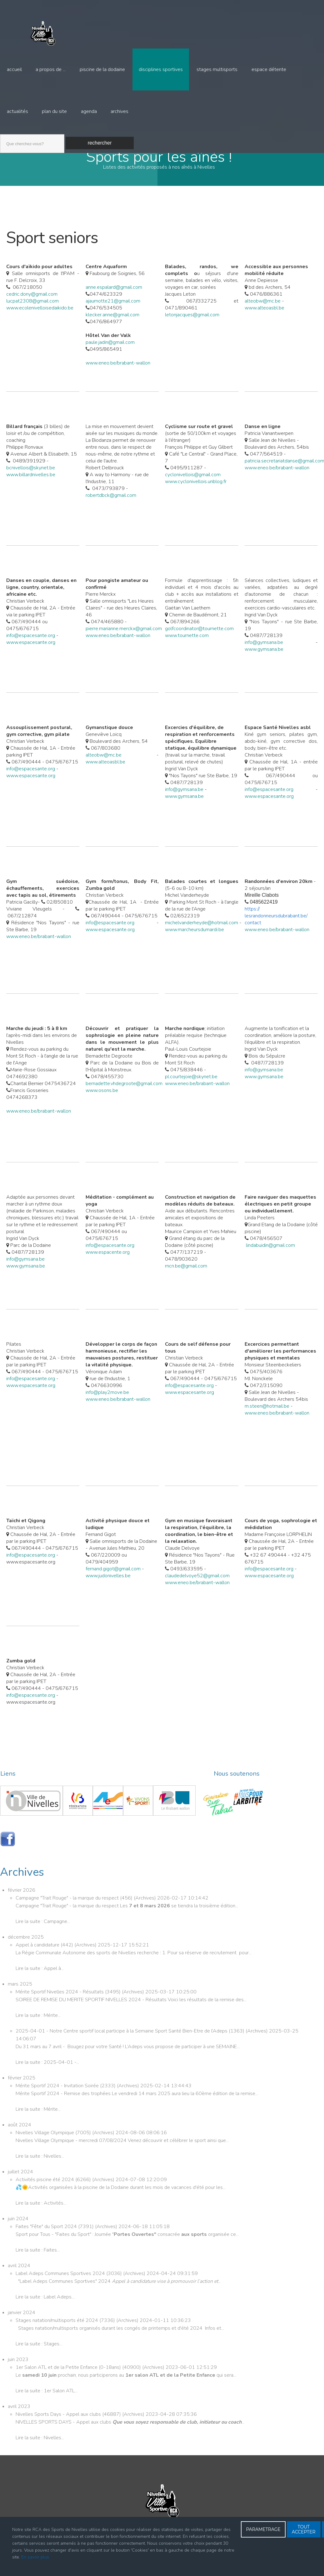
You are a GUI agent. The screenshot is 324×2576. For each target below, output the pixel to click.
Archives (119, 114)
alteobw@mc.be (263, 314)
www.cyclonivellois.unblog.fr (196, 494)
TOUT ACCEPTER (304, 2529)
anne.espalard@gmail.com (114, 300)
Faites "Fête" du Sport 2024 (47, 2239)
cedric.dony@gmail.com (31, 307)
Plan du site (54, 114)
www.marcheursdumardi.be (194, 942)
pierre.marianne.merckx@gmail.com (124, 641)
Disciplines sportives (160, 70)
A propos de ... (51, 70)
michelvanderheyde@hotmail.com (201, 935)
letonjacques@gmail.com (192, 327)
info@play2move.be (107, 1405)
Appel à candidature (38, 1958)
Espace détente (268, 70)
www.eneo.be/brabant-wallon (118, 376)
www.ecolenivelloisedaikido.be (39, 321)
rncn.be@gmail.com (186, 1279)
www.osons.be (102, 1103)
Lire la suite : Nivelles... (40, 2169)
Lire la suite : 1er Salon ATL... (46, 2403)
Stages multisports (216, 70)
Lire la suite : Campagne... (43, 1934)
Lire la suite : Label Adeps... (45, 2310)
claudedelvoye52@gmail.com (197, 1588)
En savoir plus (35, 2557)
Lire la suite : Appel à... (40, 1981)
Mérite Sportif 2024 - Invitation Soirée (58, 2098)
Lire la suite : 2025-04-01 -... (47, 2075)
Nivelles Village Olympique (45, 2145)
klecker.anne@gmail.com (112, 327)
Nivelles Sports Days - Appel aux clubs (59, 2427)
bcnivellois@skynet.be (30, 480)
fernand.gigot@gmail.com (113, 1582)
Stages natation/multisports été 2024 (57, 2333)
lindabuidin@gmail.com (270, 1258)
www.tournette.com (187, 648)
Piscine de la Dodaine (102, 70)
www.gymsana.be (264, 662)
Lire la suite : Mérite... (38, 2028)
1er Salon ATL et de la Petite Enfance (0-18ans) (69, 2380)
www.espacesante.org (30, 655)
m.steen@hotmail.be (267, 1419)
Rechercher (100, 146)
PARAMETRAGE (263, 2529)
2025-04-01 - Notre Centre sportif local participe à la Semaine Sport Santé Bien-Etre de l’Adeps (122, 2044)
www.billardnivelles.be (30, 487)
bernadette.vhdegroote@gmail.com (124, 1096)
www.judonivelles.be (108, 1588)
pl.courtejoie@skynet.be (191, 1089)
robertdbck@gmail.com (111, 508)
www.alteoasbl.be (264, 321)
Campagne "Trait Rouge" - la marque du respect (68, 1911)
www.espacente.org (108, 1265)
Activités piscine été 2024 (45, 2192)
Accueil (14, 70)
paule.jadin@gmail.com (110, 355)
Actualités (17, 114)
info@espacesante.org (30, 648)
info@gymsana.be (264, 655)
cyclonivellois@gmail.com (193, 487)
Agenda (89, 114)
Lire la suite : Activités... (41, 2216)
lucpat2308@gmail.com (32, 314)
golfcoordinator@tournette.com (199, 641)
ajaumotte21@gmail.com (113, 314)
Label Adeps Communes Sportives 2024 (61, 2286)
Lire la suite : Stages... (39, 2357)
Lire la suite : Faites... (38, 2263)
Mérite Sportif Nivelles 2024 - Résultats (60, 2005)
